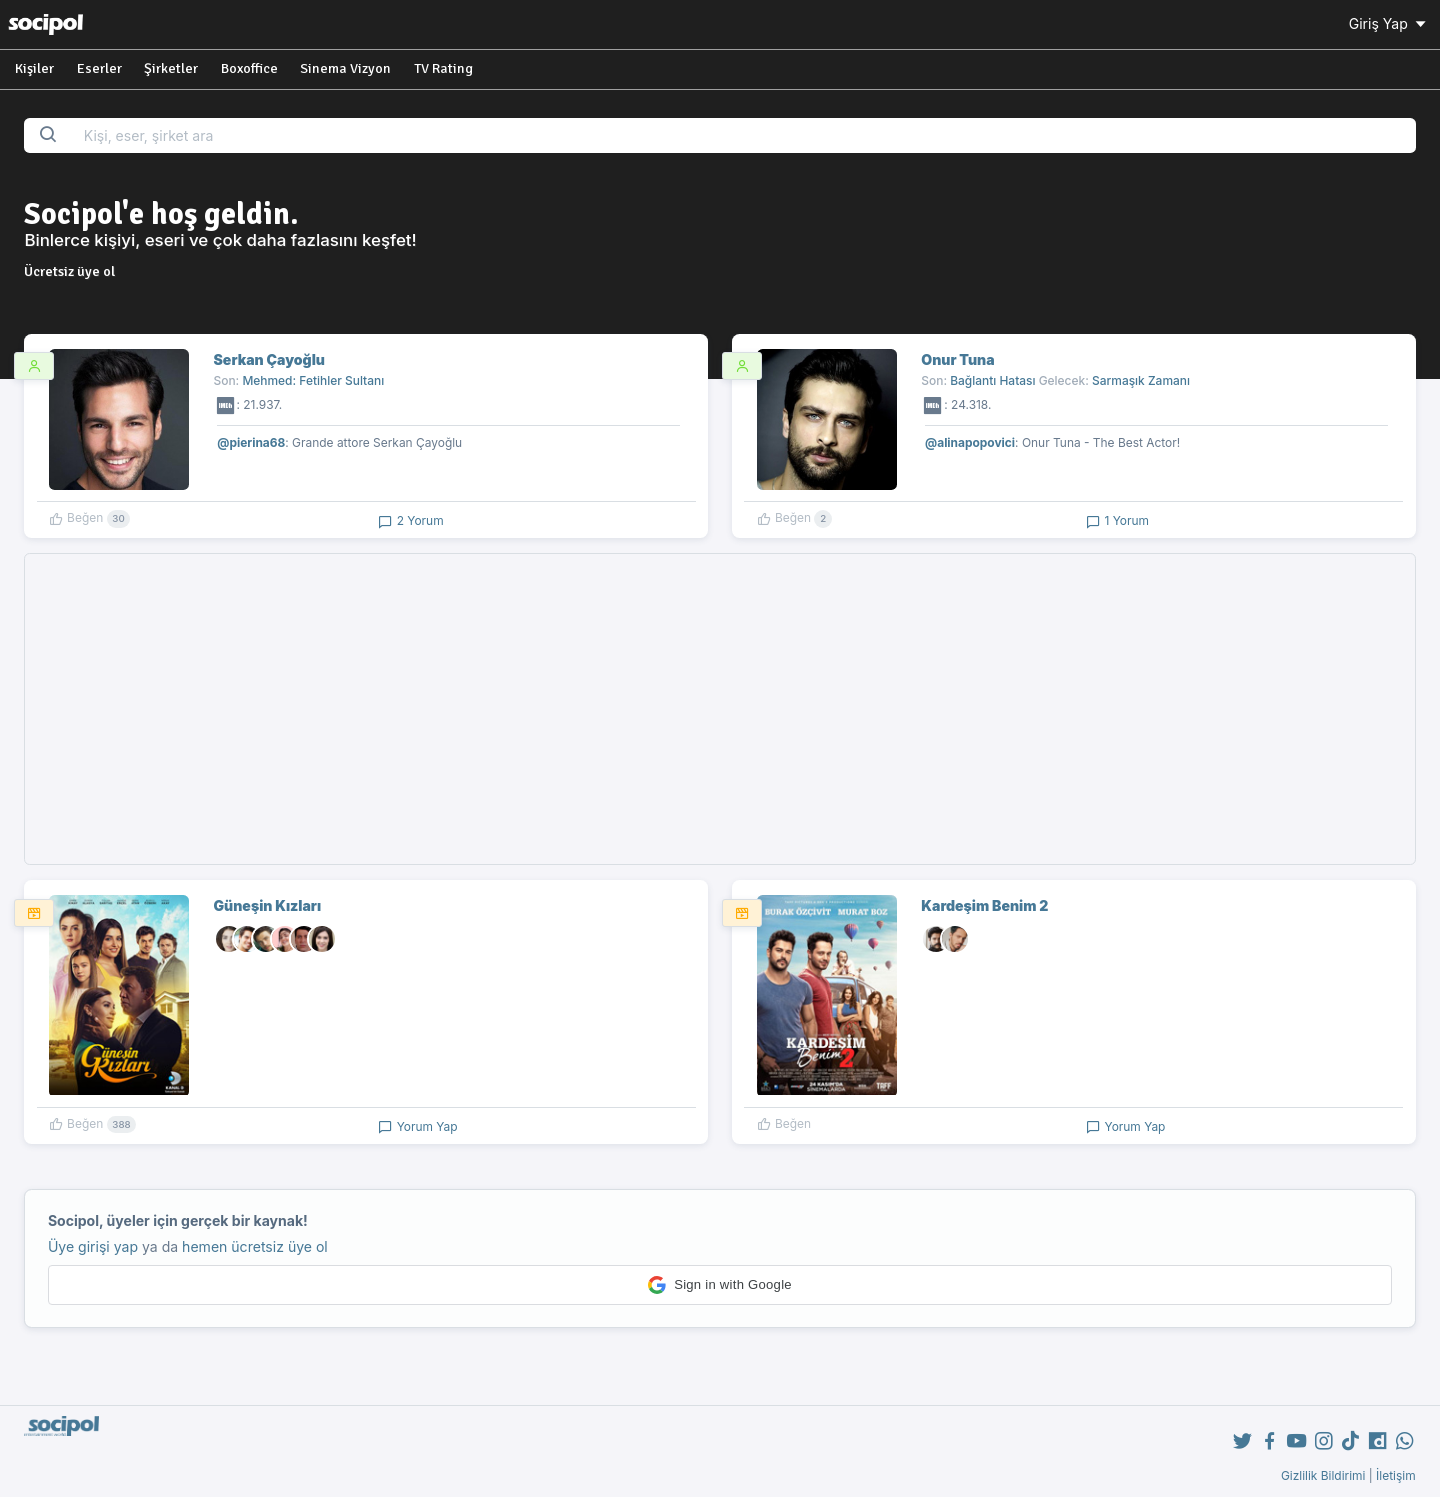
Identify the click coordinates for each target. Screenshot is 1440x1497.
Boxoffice (249, 68)
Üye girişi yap (93, 1246)
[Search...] (743, 135)
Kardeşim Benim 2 (984, 905)
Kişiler (34, 68)
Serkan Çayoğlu (269, 359)
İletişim (1396, 1475)
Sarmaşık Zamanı (1141, 380)
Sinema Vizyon (345, 68)
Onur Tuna (957, 359)
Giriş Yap (1389, 23)
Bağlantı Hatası (992, 380)
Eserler (99, 68)
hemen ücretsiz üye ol (255, 1246)
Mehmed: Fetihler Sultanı (313, 380)
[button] (720, 1285)
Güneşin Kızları (268, 905)
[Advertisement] (720, 709)
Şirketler (171, 68)
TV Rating (443, 68)
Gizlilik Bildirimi (1323, 1475)
